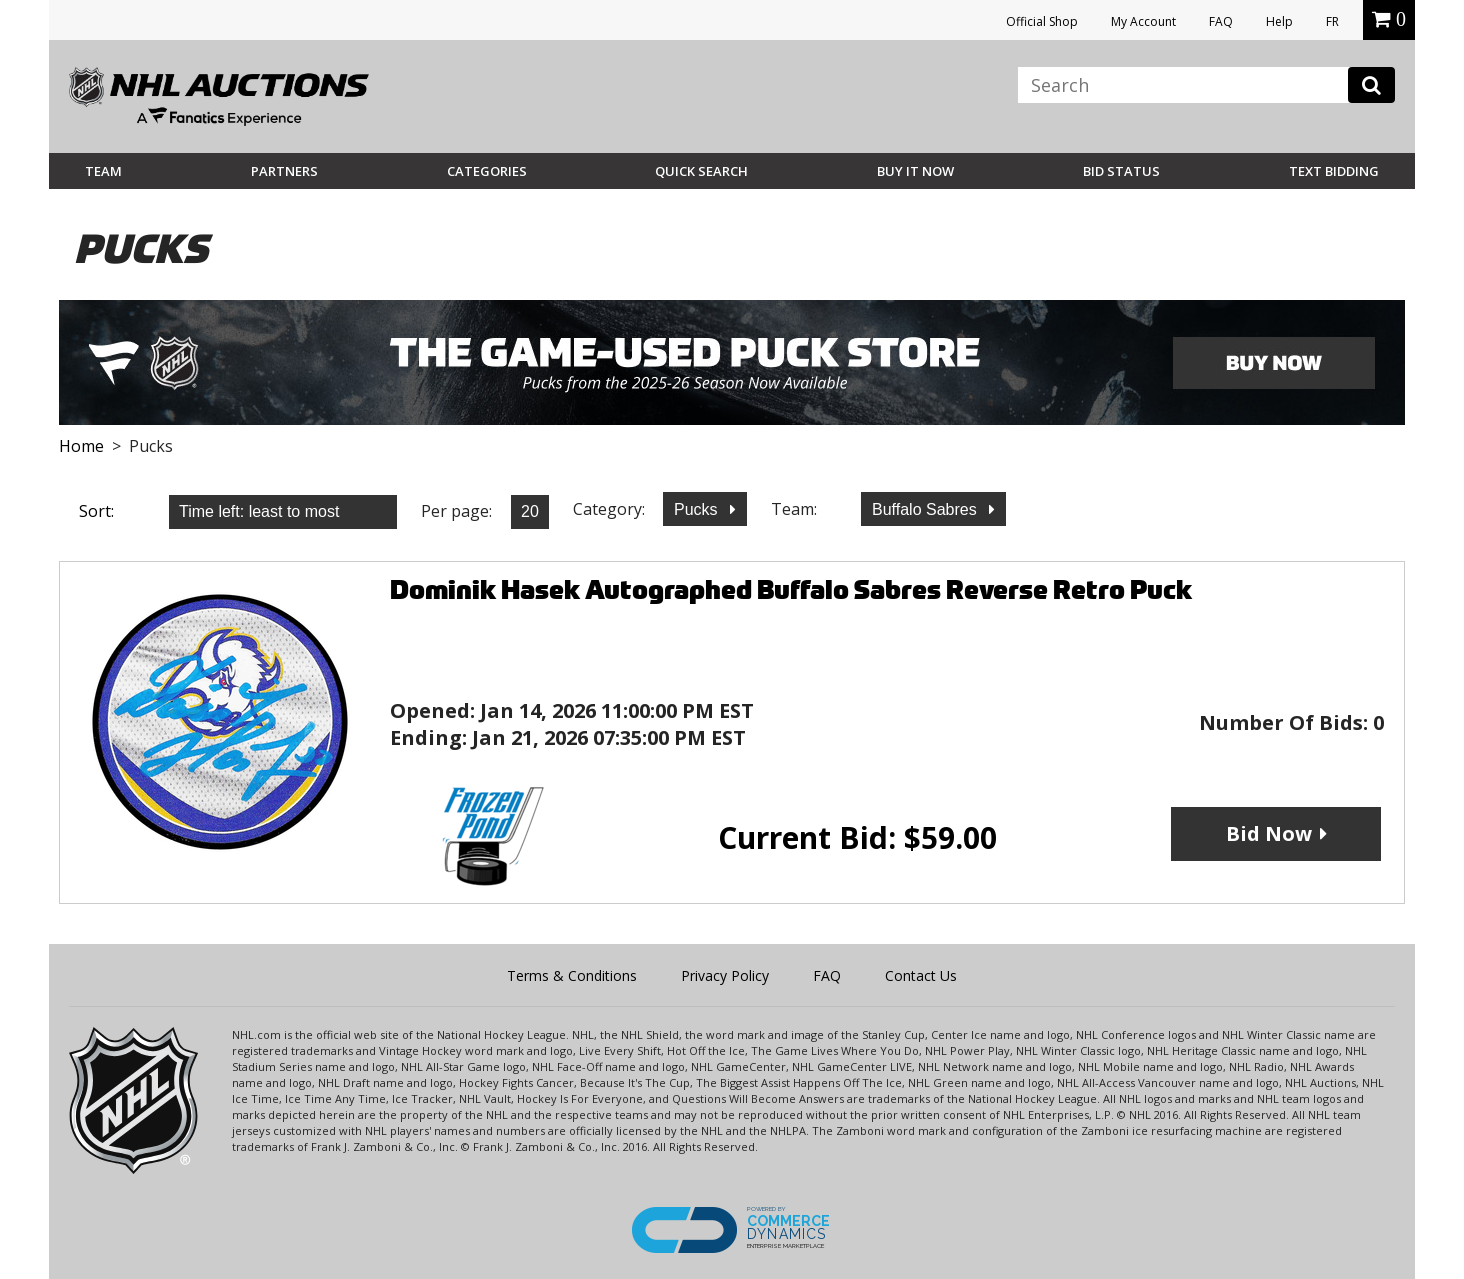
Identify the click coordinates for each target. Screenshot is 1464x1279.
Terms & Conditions (572, 975)
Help (1279, 21)
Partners (284, 171)
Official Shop (1042, 21)
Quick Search (701, 171)
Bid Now (1269, 833)
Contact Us (921, 975)
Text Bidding (1334, 171)
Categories (487, 171)
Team (103, 171)
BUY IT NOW (915, 171)
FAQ (1221, 21)
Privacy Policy (725, 975)
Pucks (698, 509)
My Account (1143, 21)
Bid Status (1121, 171)
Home (81, 446)
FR (1332, 21)
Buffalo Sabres (926, 509)
